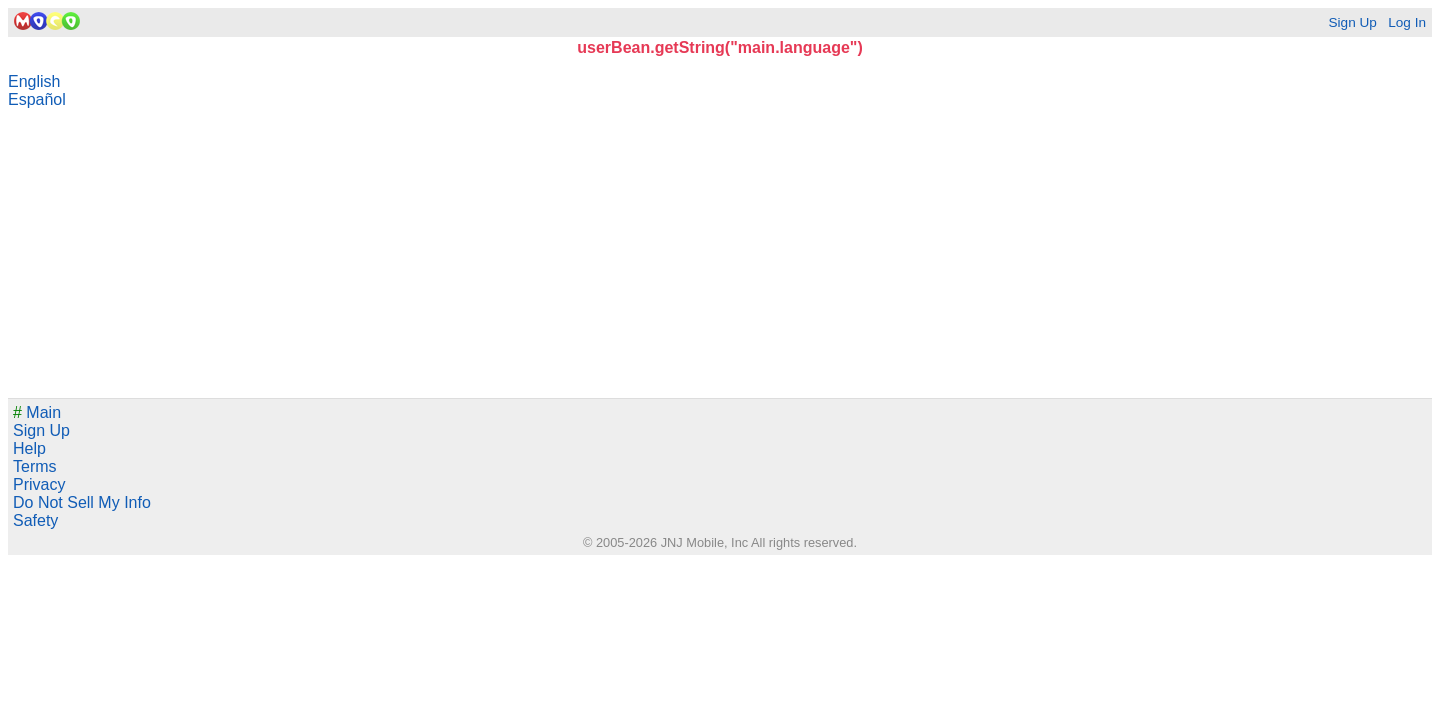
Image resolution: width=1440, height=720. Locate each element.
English (34, 81)
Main (37, 412)
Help (29, 448)
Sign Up (1352, 22)
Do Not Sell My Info (82, 502)
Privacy (39, 484)
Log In (1407, 22)
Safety (35, 520)
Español (37, 99)
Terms (35, 466)
